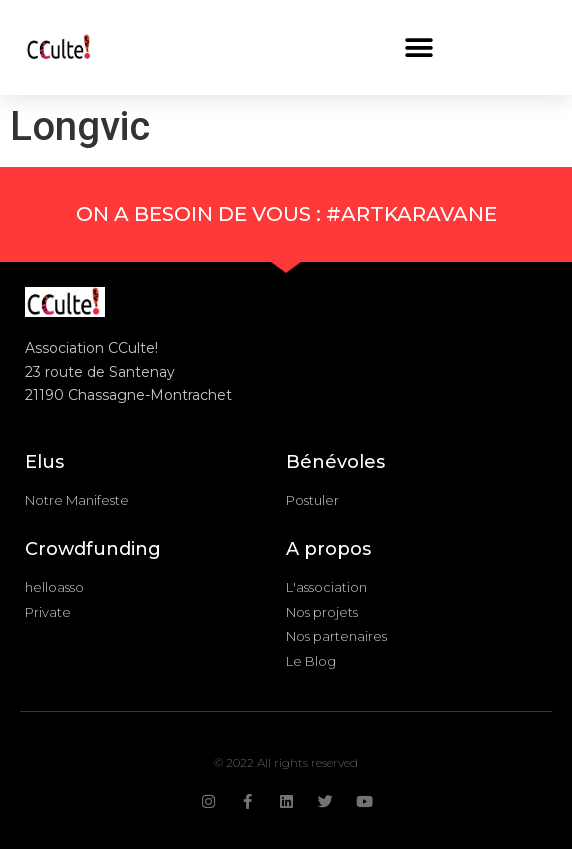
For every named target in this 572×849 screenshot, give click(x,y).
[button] (419, 47)
